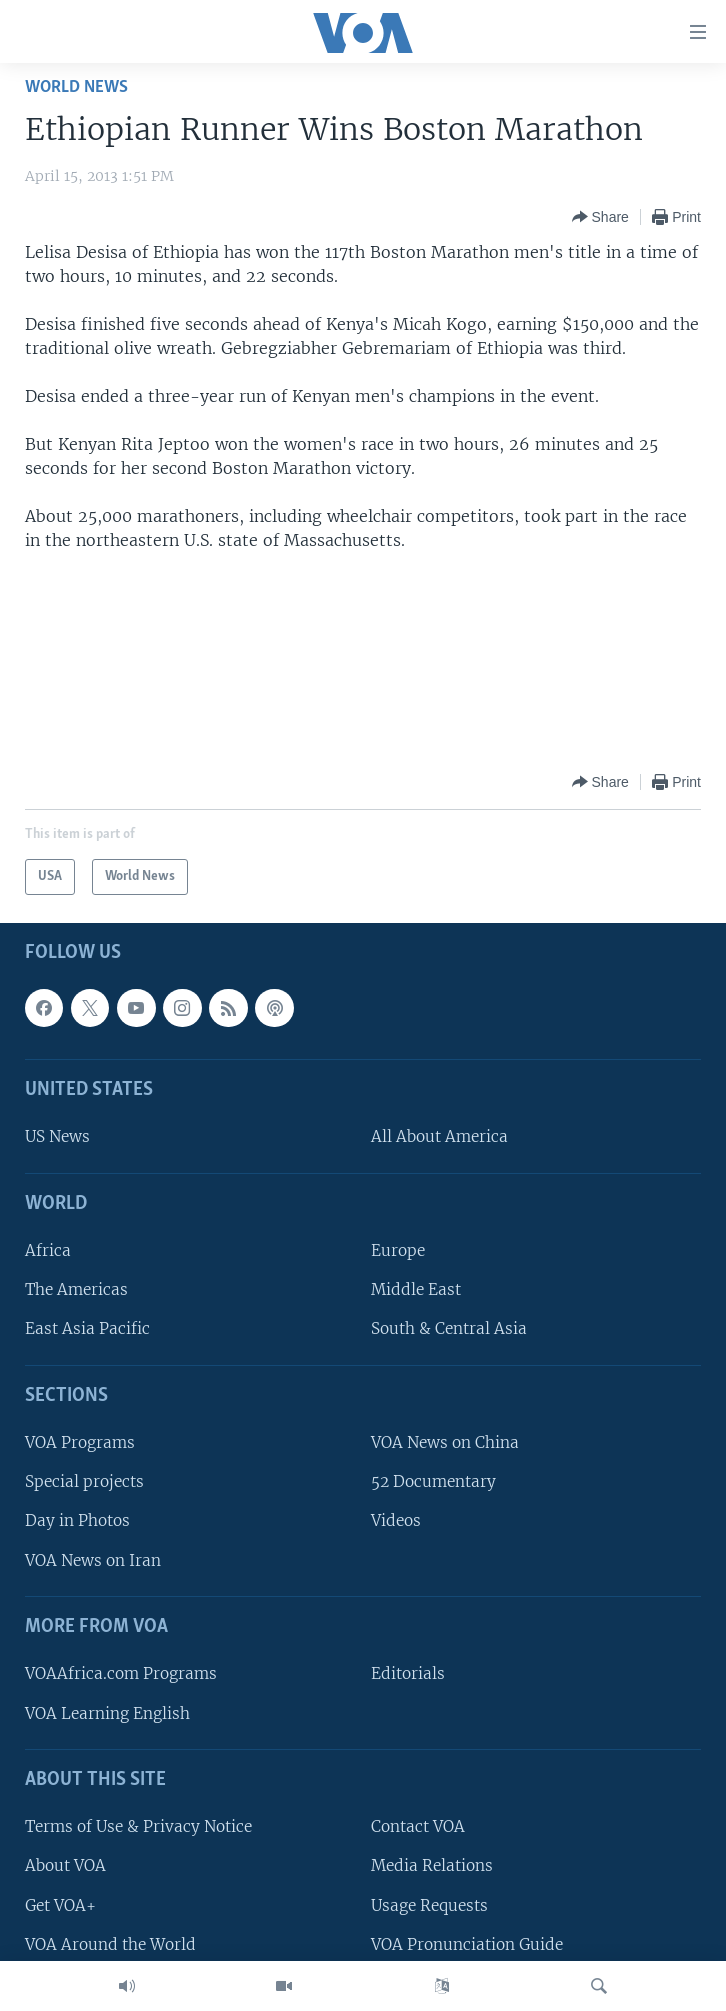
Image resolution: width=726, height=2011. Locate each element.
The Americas (76, 1289)
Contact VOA (418, 1826)
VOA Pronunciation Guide (467, 1943)
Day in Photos (77, 1520)
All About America (439, 1136)
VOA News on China (445, 1442)
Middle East (416, 1289)
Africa (48, 1250)
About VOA (65, 1865)
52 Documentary (433, 1481)
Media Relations (432, 1865)
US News (57, 1136)
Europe (398, 1250)
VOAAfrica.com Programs (121, 1673)
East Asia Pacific (87, 1328)
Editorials (408, 1673)
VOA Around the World (110, 1943)
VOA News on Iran (93, 1559)
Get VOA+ (60, 1904)
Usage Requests (429, 1904)
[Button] (600, 217)
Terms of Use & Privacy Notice (138, 1826)
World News (76, 87)
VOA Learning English (107, 1712)
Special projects (84, 1481)
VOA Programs (80, 1442)
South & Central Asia (449, 1328)
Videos (396, 1520)
